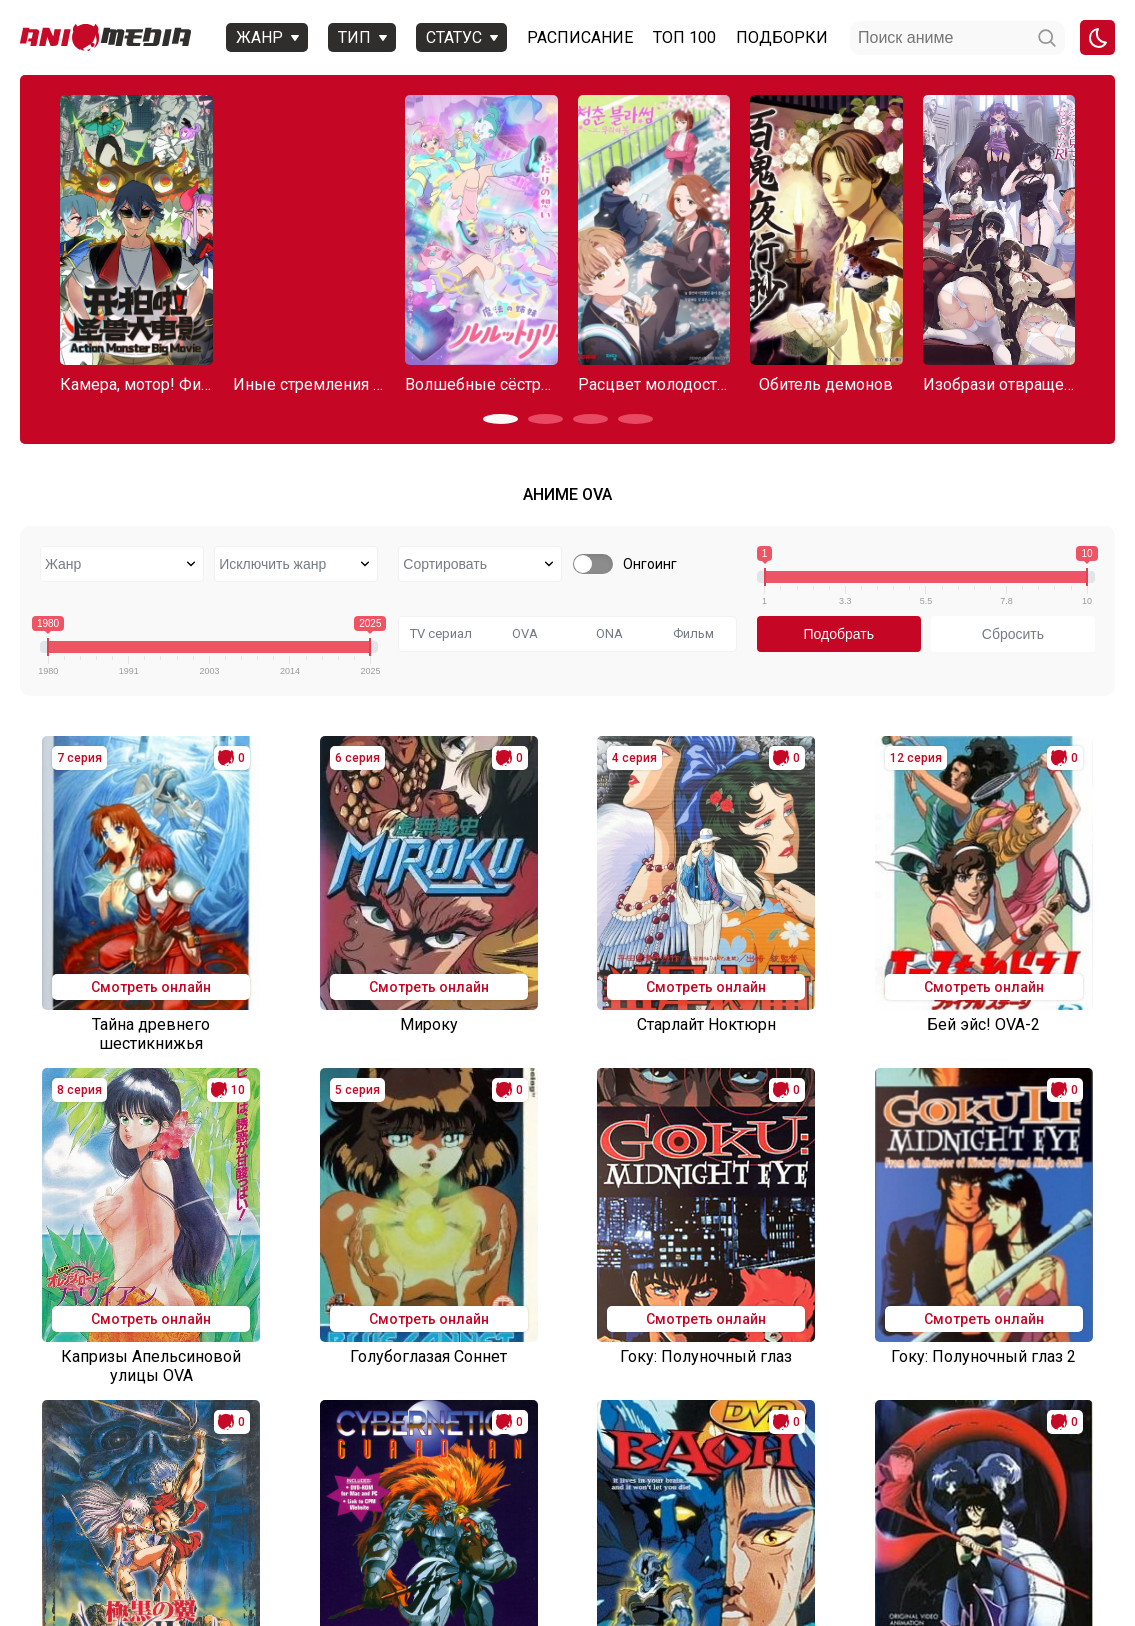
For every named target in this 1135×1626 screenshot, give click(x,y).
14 (648, 1456)
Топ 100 (683, 37)
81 (808, 1456)
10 (488, 1456)
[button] (500, 419)
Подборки (781, 37)
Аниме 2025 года (96, 1542)
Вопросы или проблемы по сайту (362, 1542)
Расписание (579, 37)
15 (688, 1456)
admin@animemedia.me (277, 1578)
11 (528, 1456)
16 (728, 1456)
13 (608, 1456)
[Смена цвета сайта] (1097, 37)
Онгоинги (204, 1542)
